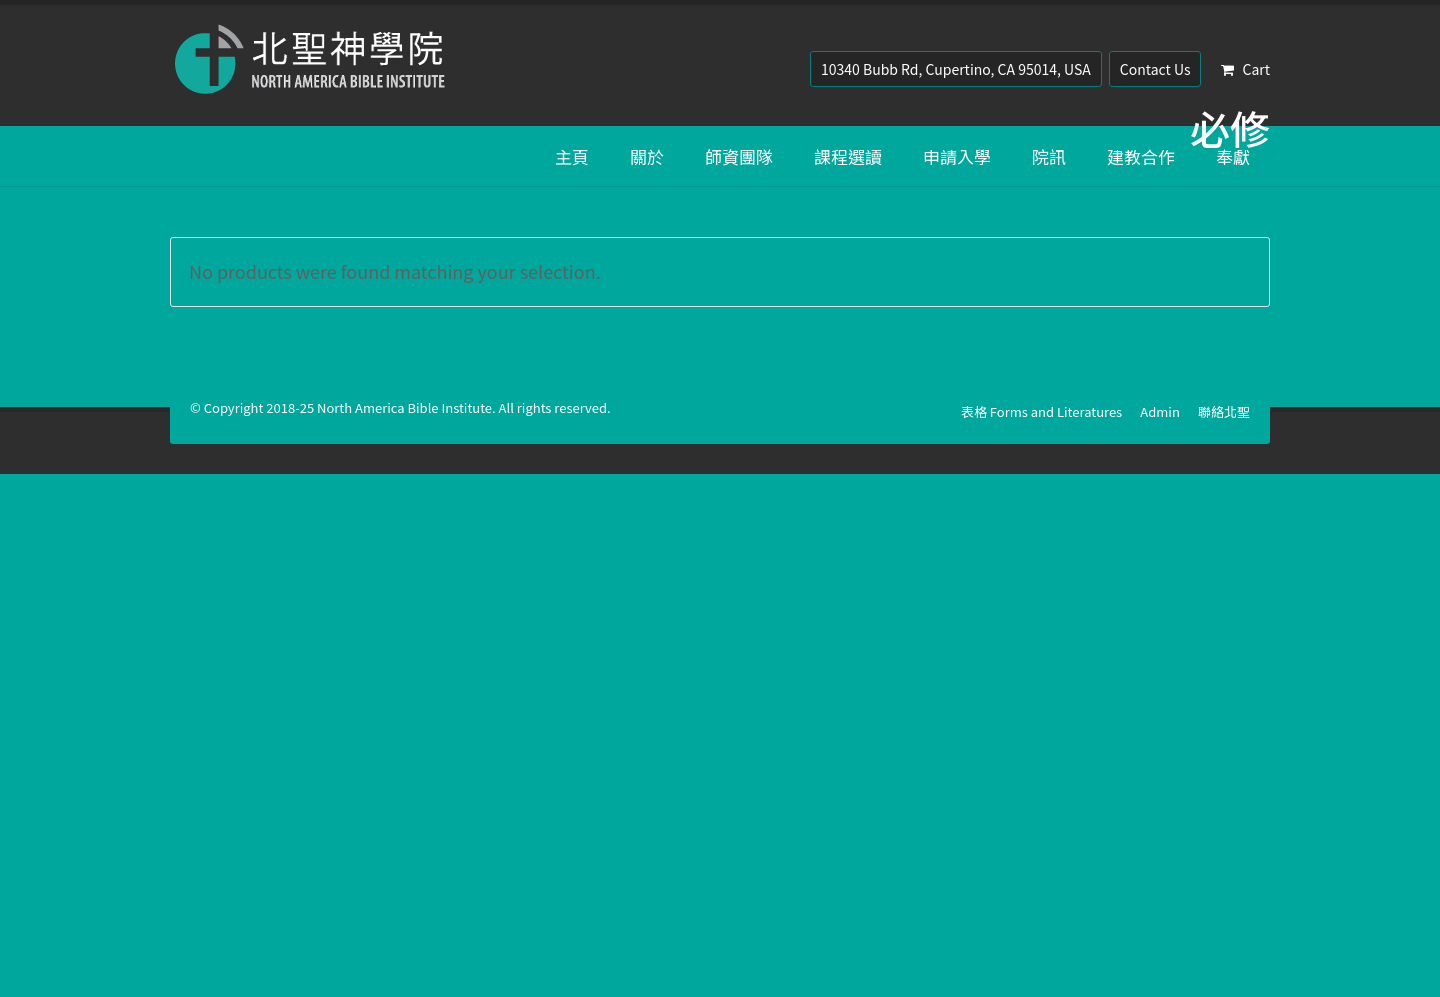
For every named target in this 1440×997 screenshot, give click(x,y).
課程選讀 (848, 156)
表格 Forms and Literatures (1041, 411)
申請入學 (957, 156)
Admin (1160, 411)
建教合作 (1141, 156)
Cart (1245, 69)
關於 (647, 156)
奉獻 (1233, 156)
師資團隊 (739, 156)
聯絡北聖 (1224, 411)
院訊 (1049, 156)
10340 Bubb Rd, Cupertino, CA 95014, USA (956, 69)
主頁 (572, 156)
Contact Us (1155, 69)
